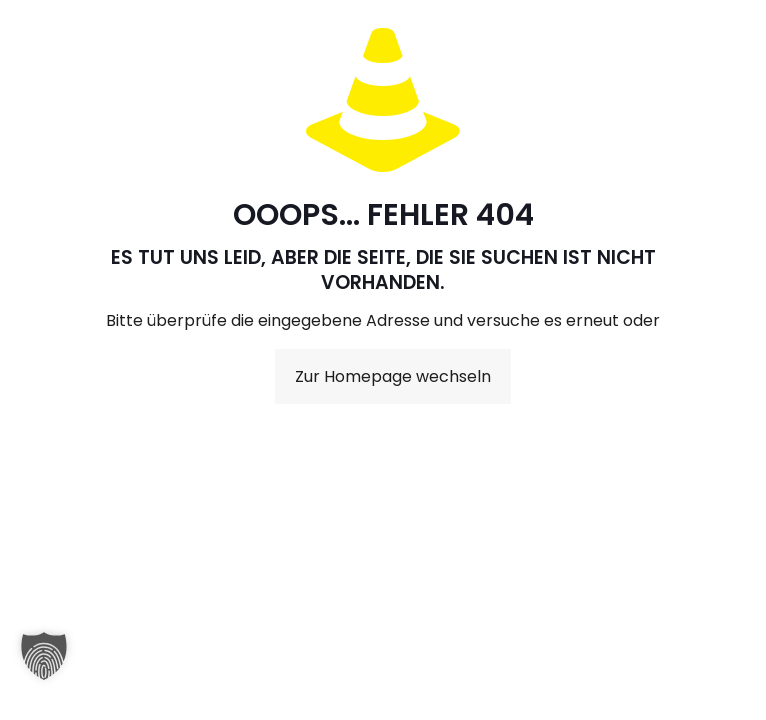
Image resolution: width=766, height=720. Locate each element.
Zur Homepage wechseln (393, 376)
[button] (44, 666)
